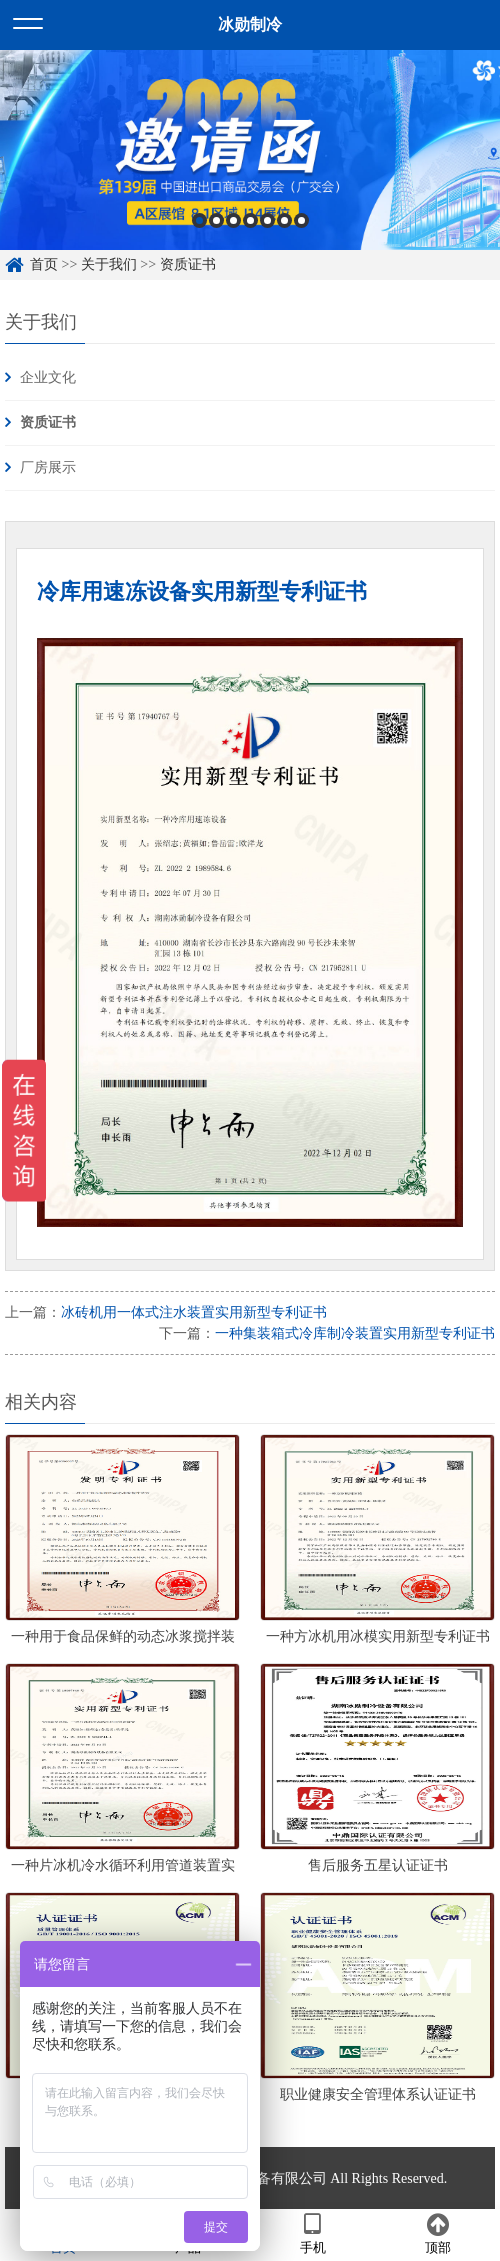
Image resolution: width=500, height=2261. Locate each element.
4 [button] (250, 220)
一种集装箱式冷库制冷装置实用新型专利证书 (355, 1333)
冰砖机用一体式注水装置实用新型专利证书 (194, 1312)
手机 (312, 2234)
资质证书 (188, 264)
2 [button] (216, 220)
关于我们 (109, 264)
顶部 (437, 2234)
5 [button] (267, 220)
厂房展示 (48, 467)
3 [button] (233, 220)
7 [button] (301, 220)
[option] (250, 150)
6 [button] (284, 220)
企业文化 (48, 377)
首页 (44, 264)
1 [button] (199, 220)
